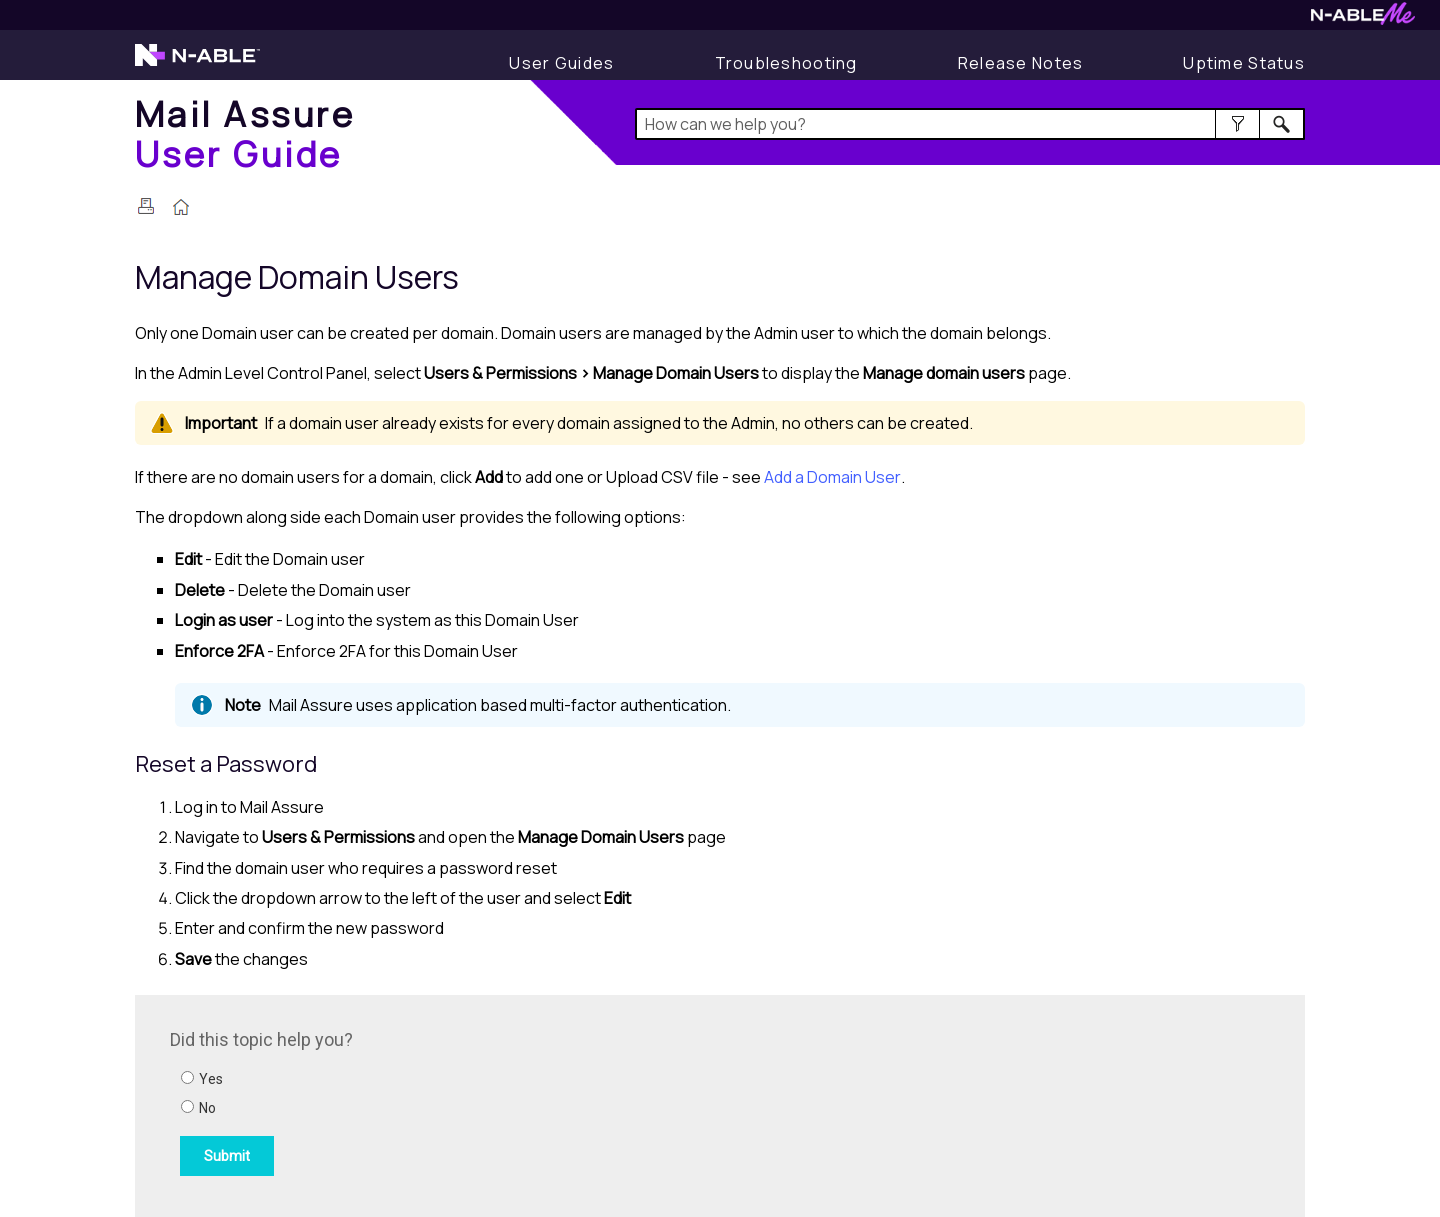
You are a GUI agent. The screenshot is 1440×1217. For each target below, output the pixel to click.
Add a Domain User (832, 477)
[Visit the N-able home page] (197, 64)
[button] (1237, 124)
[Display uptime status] (1244, 63)
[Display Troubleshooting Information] (786, 63)
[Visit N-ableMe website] (1363, 19)
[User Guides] (561, 63)
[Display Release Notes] (1021, 63)
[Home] (245, 133)
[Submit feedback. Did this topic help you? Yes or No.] (440, 1103)
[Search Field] (970, 124)
